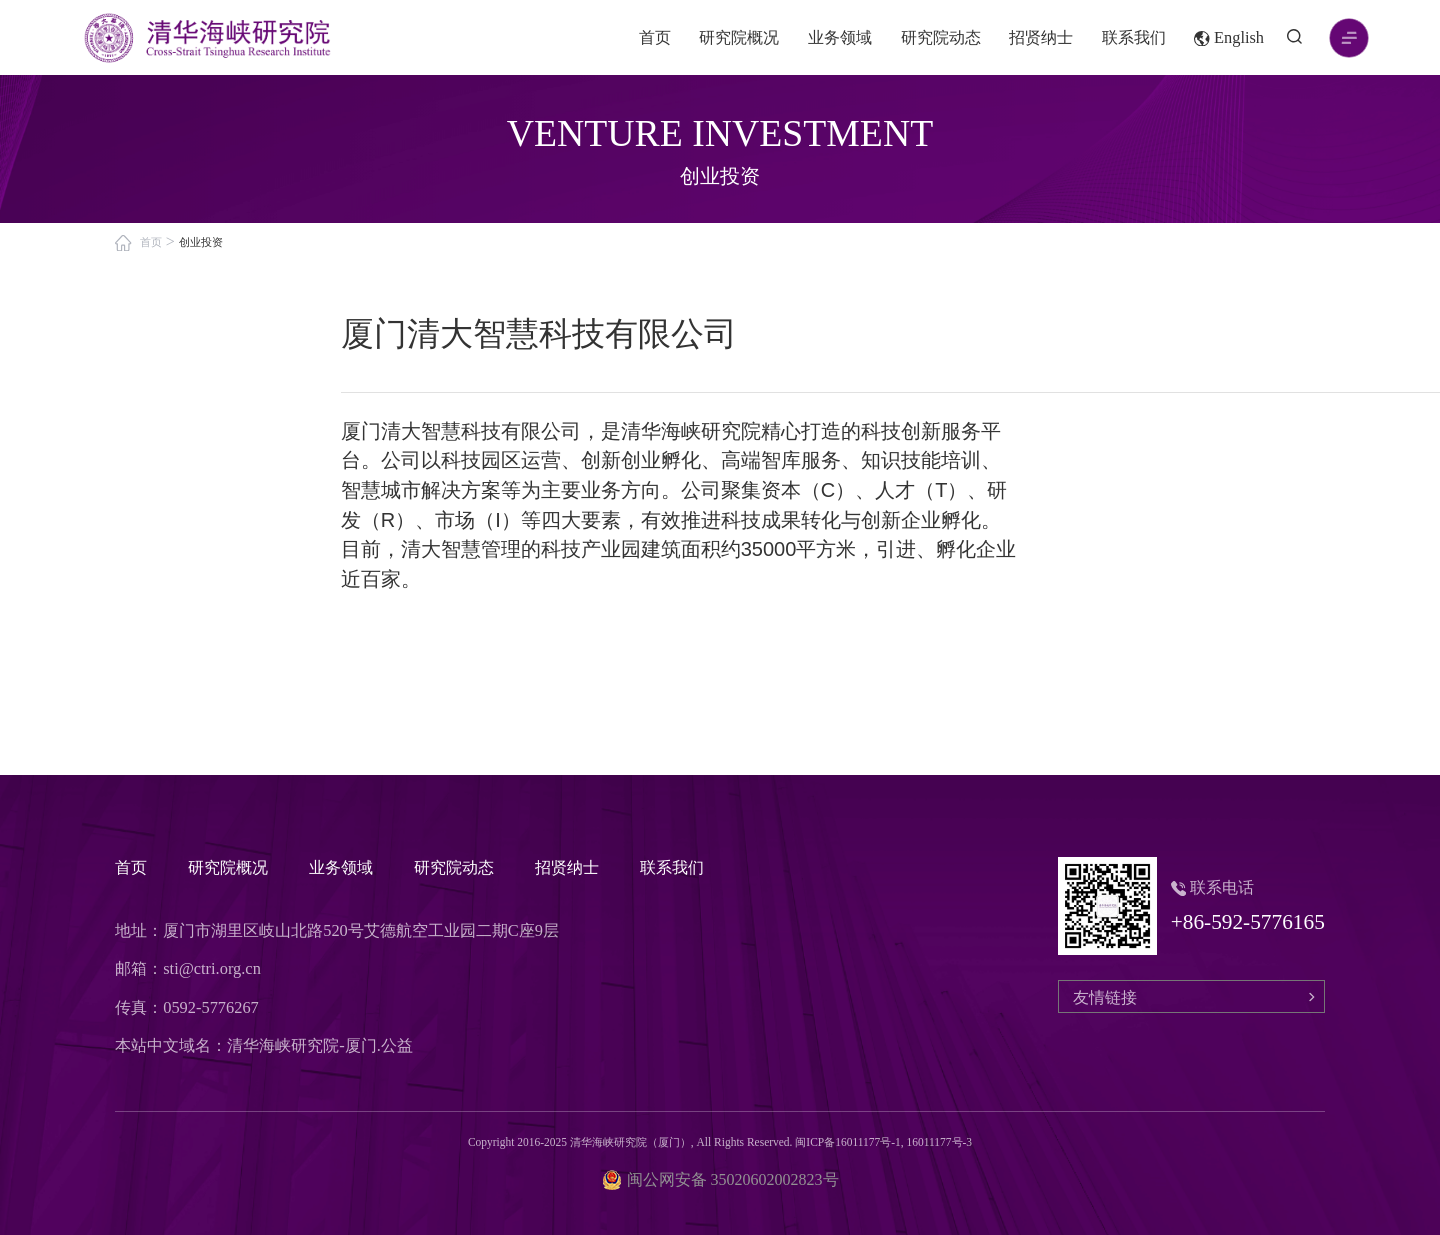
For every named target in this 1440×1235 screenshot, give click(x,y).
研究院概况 (739, 37)
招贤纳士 (1041, 37)
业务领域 (840, 37)
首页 (655, 37)
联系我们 (1134, 37)
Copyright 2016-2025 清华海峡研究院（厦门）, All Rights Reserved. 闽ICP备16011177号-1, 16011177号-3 (720, 1142)
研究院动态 (941, 37)
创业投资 (201, 242)
